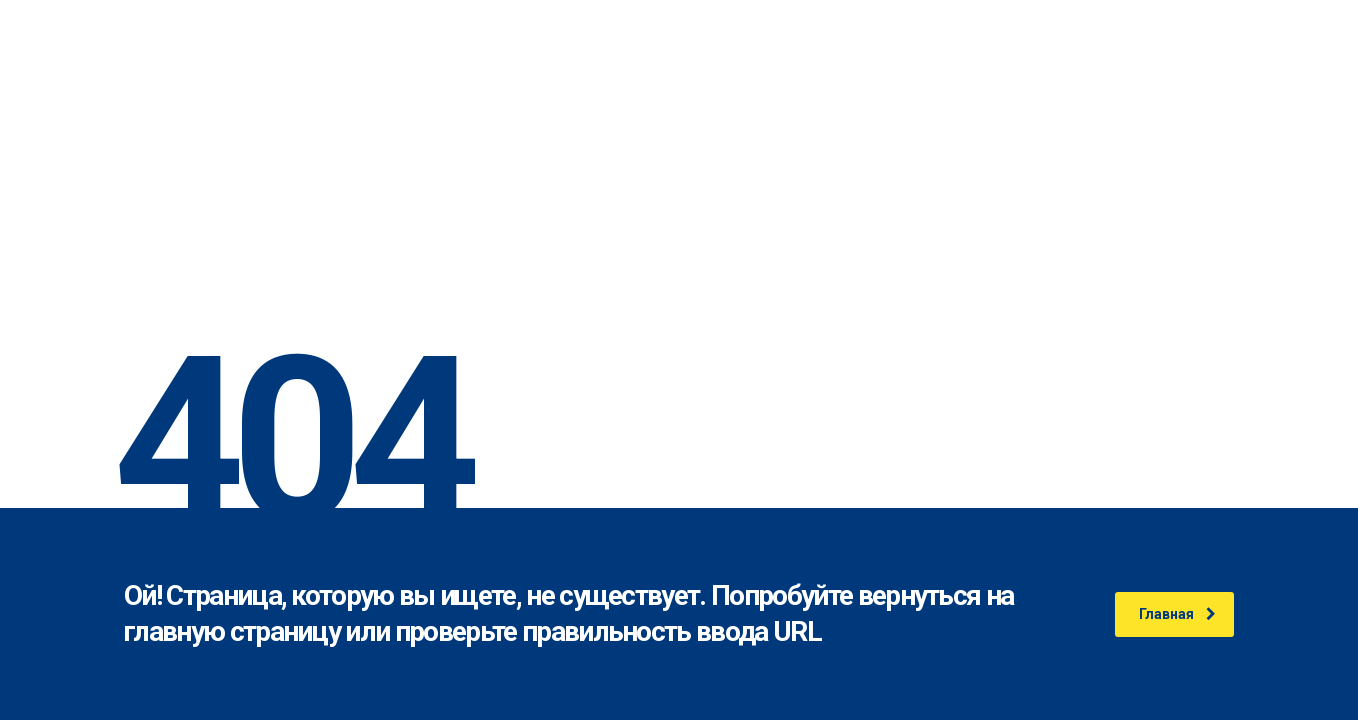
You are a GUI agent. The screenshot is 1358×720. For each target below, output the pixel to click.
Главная (1177, 614)
